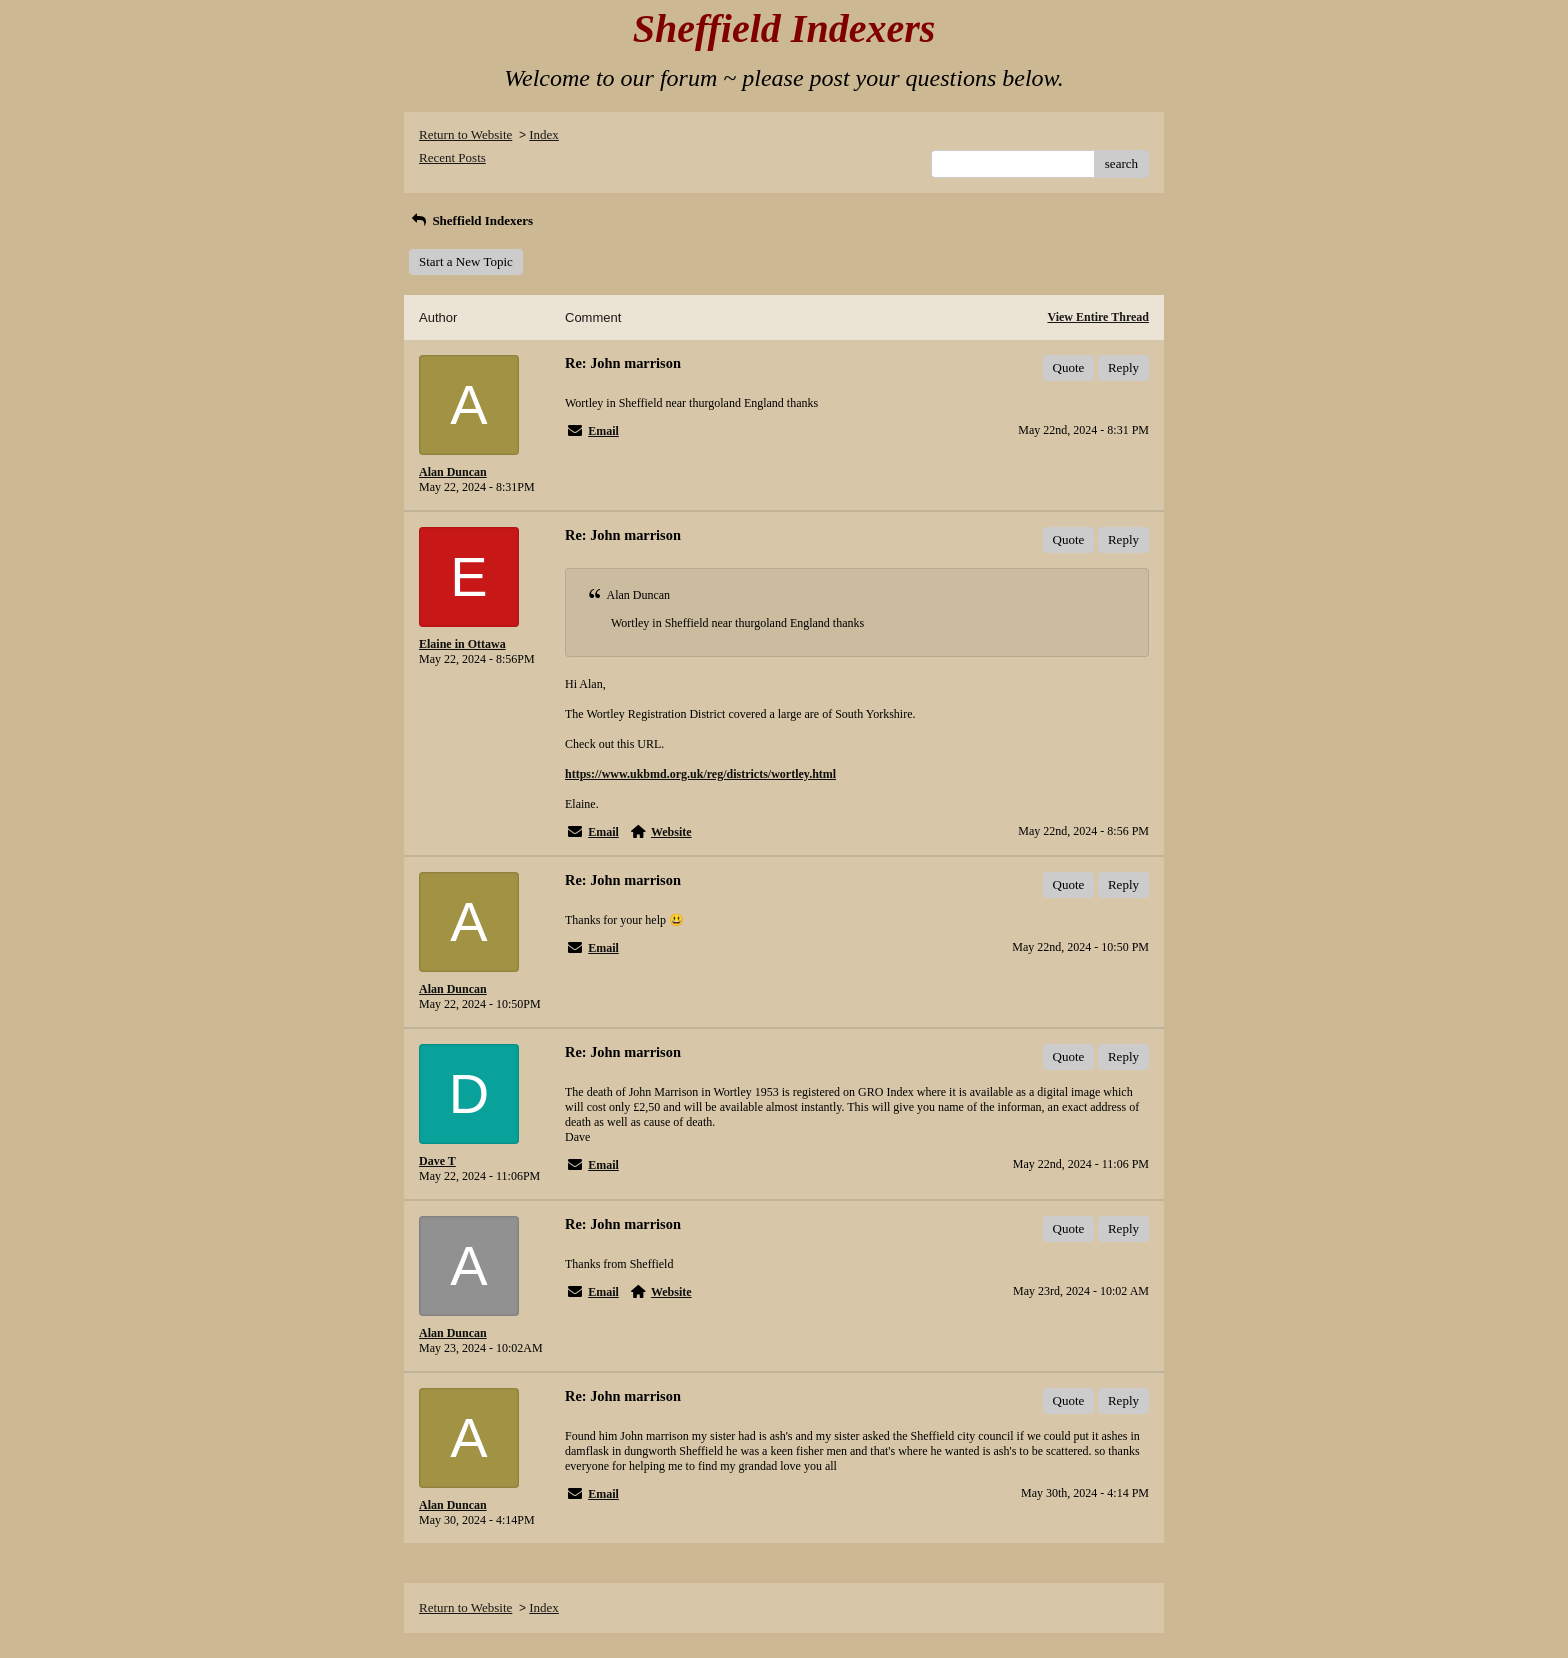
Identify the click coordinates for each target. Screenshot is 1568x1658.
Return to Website (465, 134)
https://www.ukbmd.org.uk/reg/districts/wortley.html (700, 774)
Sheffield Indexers (471, 220)
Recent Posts (452, 157)
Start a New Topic (466, 261)
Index (544, 134)
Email (603, 431)
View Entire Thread (1098, 317)
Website (671, 832)
